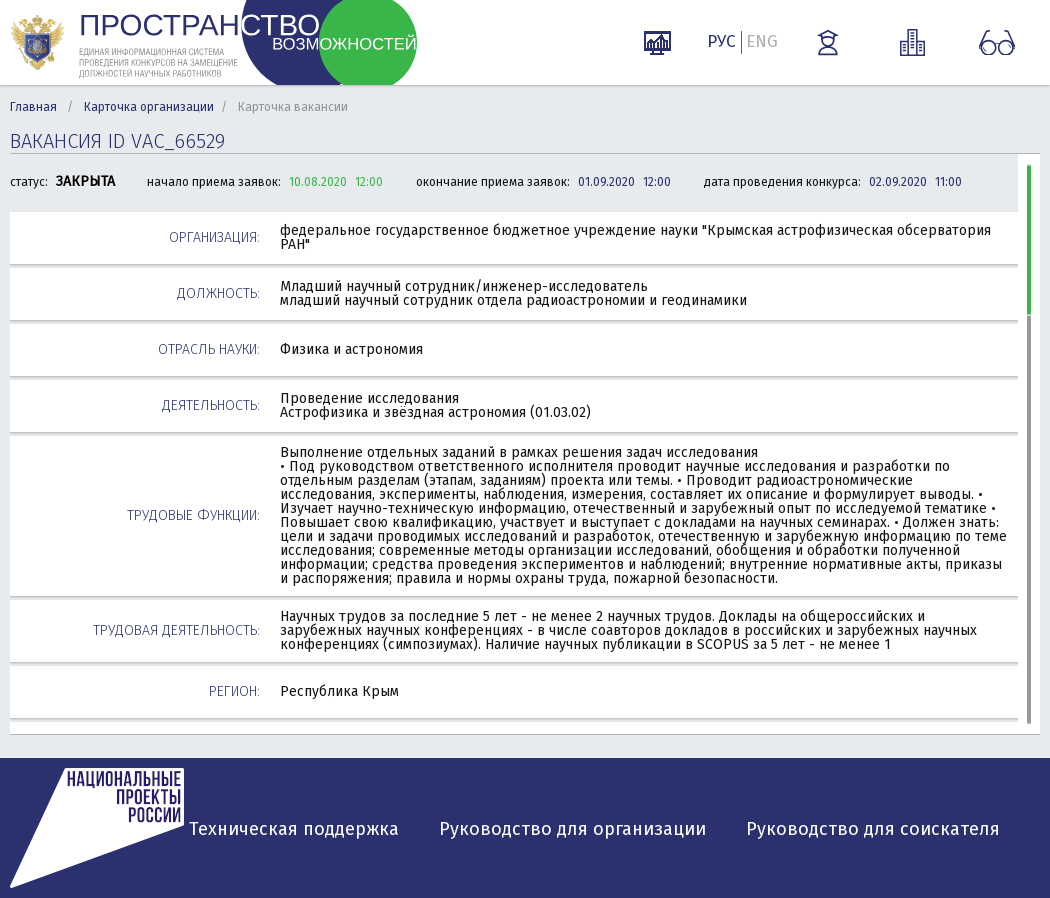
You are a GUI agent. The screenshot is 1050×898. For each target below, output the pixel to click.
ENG (762, 41)
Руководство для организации (572, 829)
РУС (721, 41)
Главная (33, 107)
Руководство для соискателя (873, 829)
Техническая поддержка (294, 829)
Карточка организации (149, 107)
